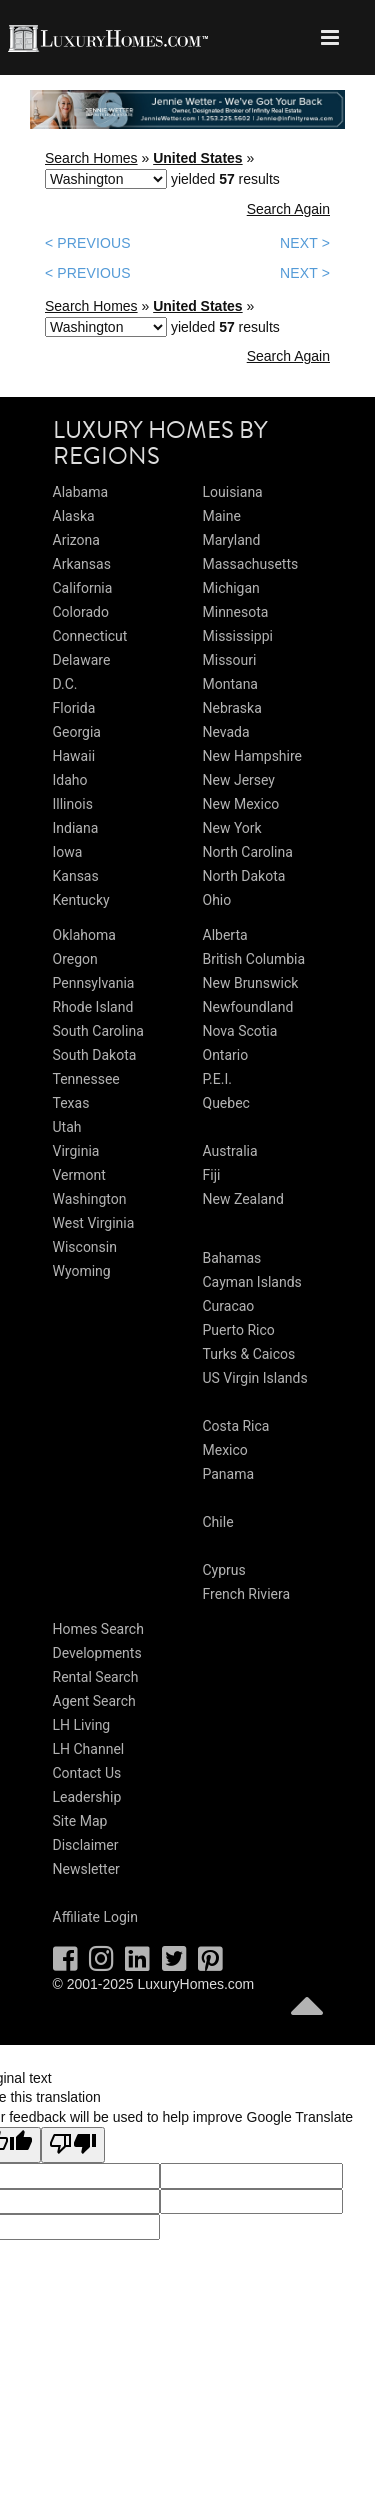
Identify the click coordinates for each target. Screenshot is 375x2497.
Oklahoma (84, 935)
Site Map (80, 1821)
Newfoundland (248, 1007)
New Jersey (239, 780)
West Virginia (94, 1223)
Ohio (217, 900)
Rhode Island (93, 1007)
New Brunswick (251, 983)
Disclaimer (86, 1845)
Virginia (76, 1151)
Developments (97, 1653)
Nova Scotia (240, 1031)
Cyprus (224, 1570)
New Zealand (243, 1199)
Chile (218, 1522)
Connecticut (90, 636)
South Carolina (98, 1031)
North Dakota (244, 876)
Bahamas (232, 1258)
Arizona (76, 540)
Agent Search (94, 1701)
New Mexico (241, 804)
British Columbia (254, 959)
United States (197, 158)
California (83, 588)
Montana (230, 684)
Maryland (232, 540)
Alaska (74, 516)
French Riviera (247, 1594)
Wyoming (82, 1271)
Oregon (75, 959)
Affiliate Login (96, 1917)
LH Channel (89, 1749)
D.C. (65, 684)
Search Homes (91, 158)
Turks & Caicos (249, 1354)
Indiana (76, 828)
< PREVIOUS (88, 243)
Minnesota (236, 612)
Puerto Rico (239, 1330)
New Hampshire (253, 756)
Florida (74, 708)
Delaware (82, 660)
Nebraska (232, 708)
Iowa (68, 852)
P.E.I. (217, 1079)
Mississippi (238, 636)
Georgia (77, 732)
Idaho (70, 780)
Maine (222, 516)
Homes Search (98, 1629)
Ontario (226, 1055)
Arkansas (82, 564)
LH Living (82, 1725)
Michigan (231, 588)
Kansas (76, 876)
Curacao (229, 1306)
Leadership (87, 1797)
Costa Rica (236, 1426)
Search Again (288, 209)
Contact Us (87, 1773)
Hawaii (74, 756)
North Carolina (248, 852)
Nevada (226, 732)
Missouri (230, 660)
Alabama (81, 492)
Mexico (225, 1450)
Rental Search (96, 1677)
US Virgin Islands (255, 1378)
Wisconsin (85, 1247)
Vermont (79, 1175)
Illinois (73, 804)
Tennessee (86, 1079)
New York (232, 828)
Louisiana (233, 492)
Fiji (212, 1175)
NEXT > (305, 243)
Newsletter (86, 1869)
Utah (67, 1127)
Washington (90, 1199)
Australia (230, 1151)
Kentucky (81, 900)
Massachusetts (251, 564)
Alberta (225, 935)
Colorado (81, 612)
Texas (71, 1103)
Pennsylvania (94, 983)
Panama (229, 1474)
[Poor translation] (73, 2145)
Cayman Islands (252, 1282)
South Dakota (95, 1055)
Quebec (226, 1103)
